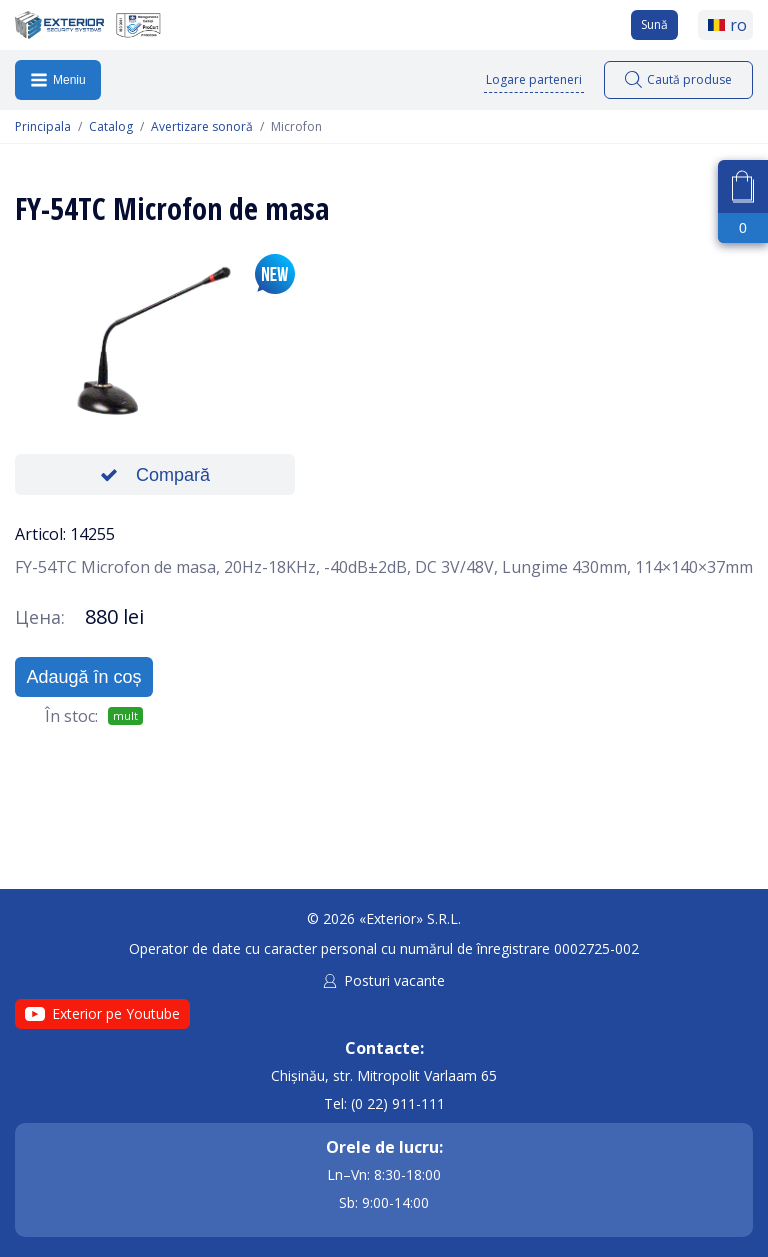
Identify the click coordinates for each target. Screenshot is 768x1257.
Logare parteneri (534, 79)
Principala (43, 127)
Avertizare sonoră (202, 127)
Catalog (111, 127)
